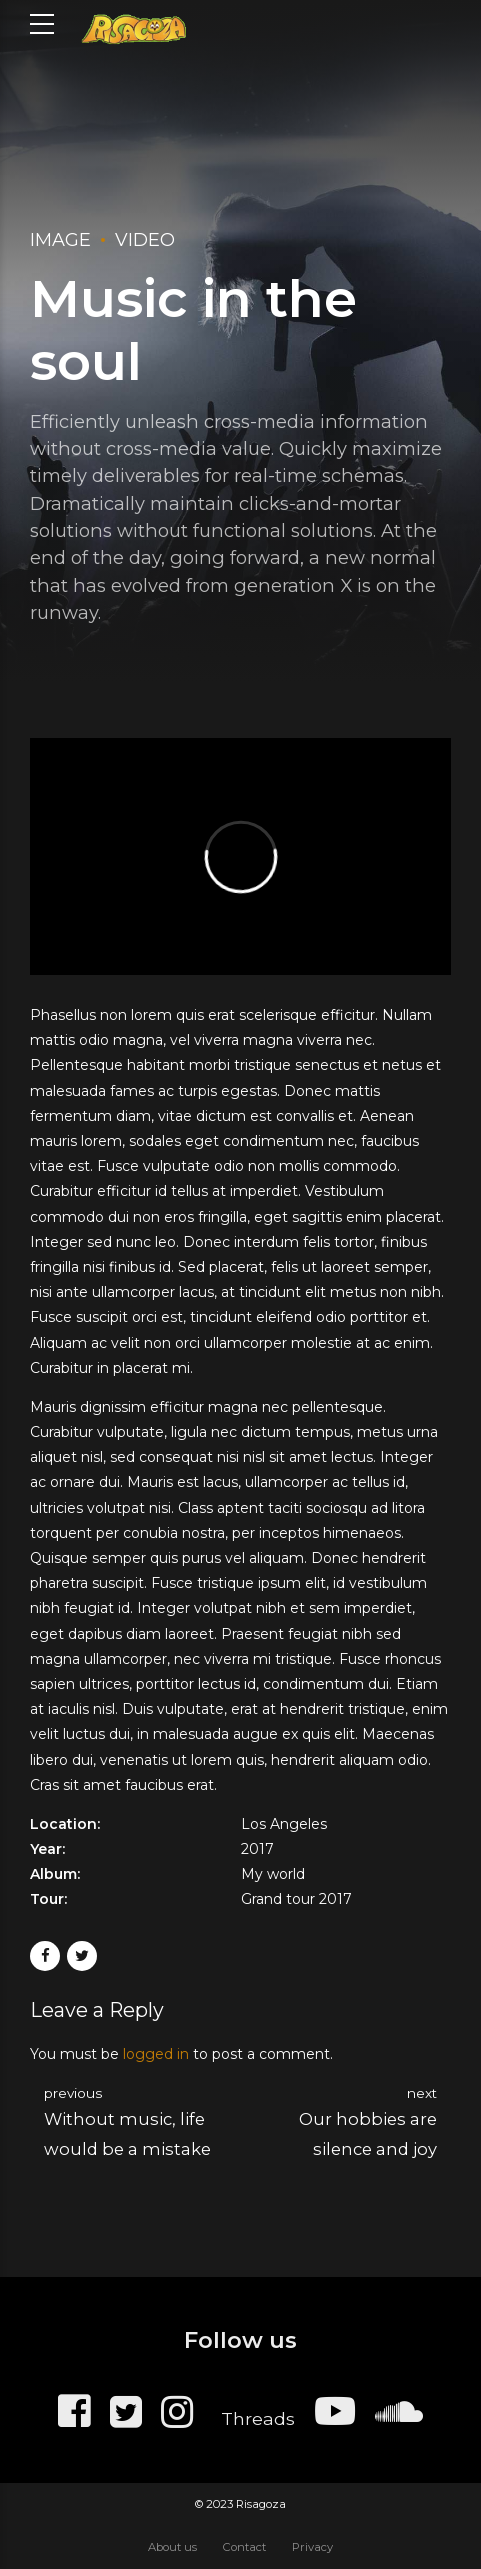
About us (172, 2547)
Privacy (312, 2547)
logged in (156, 2054)
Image (60, 240)
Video (145, 240)
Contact (244, 2547)
